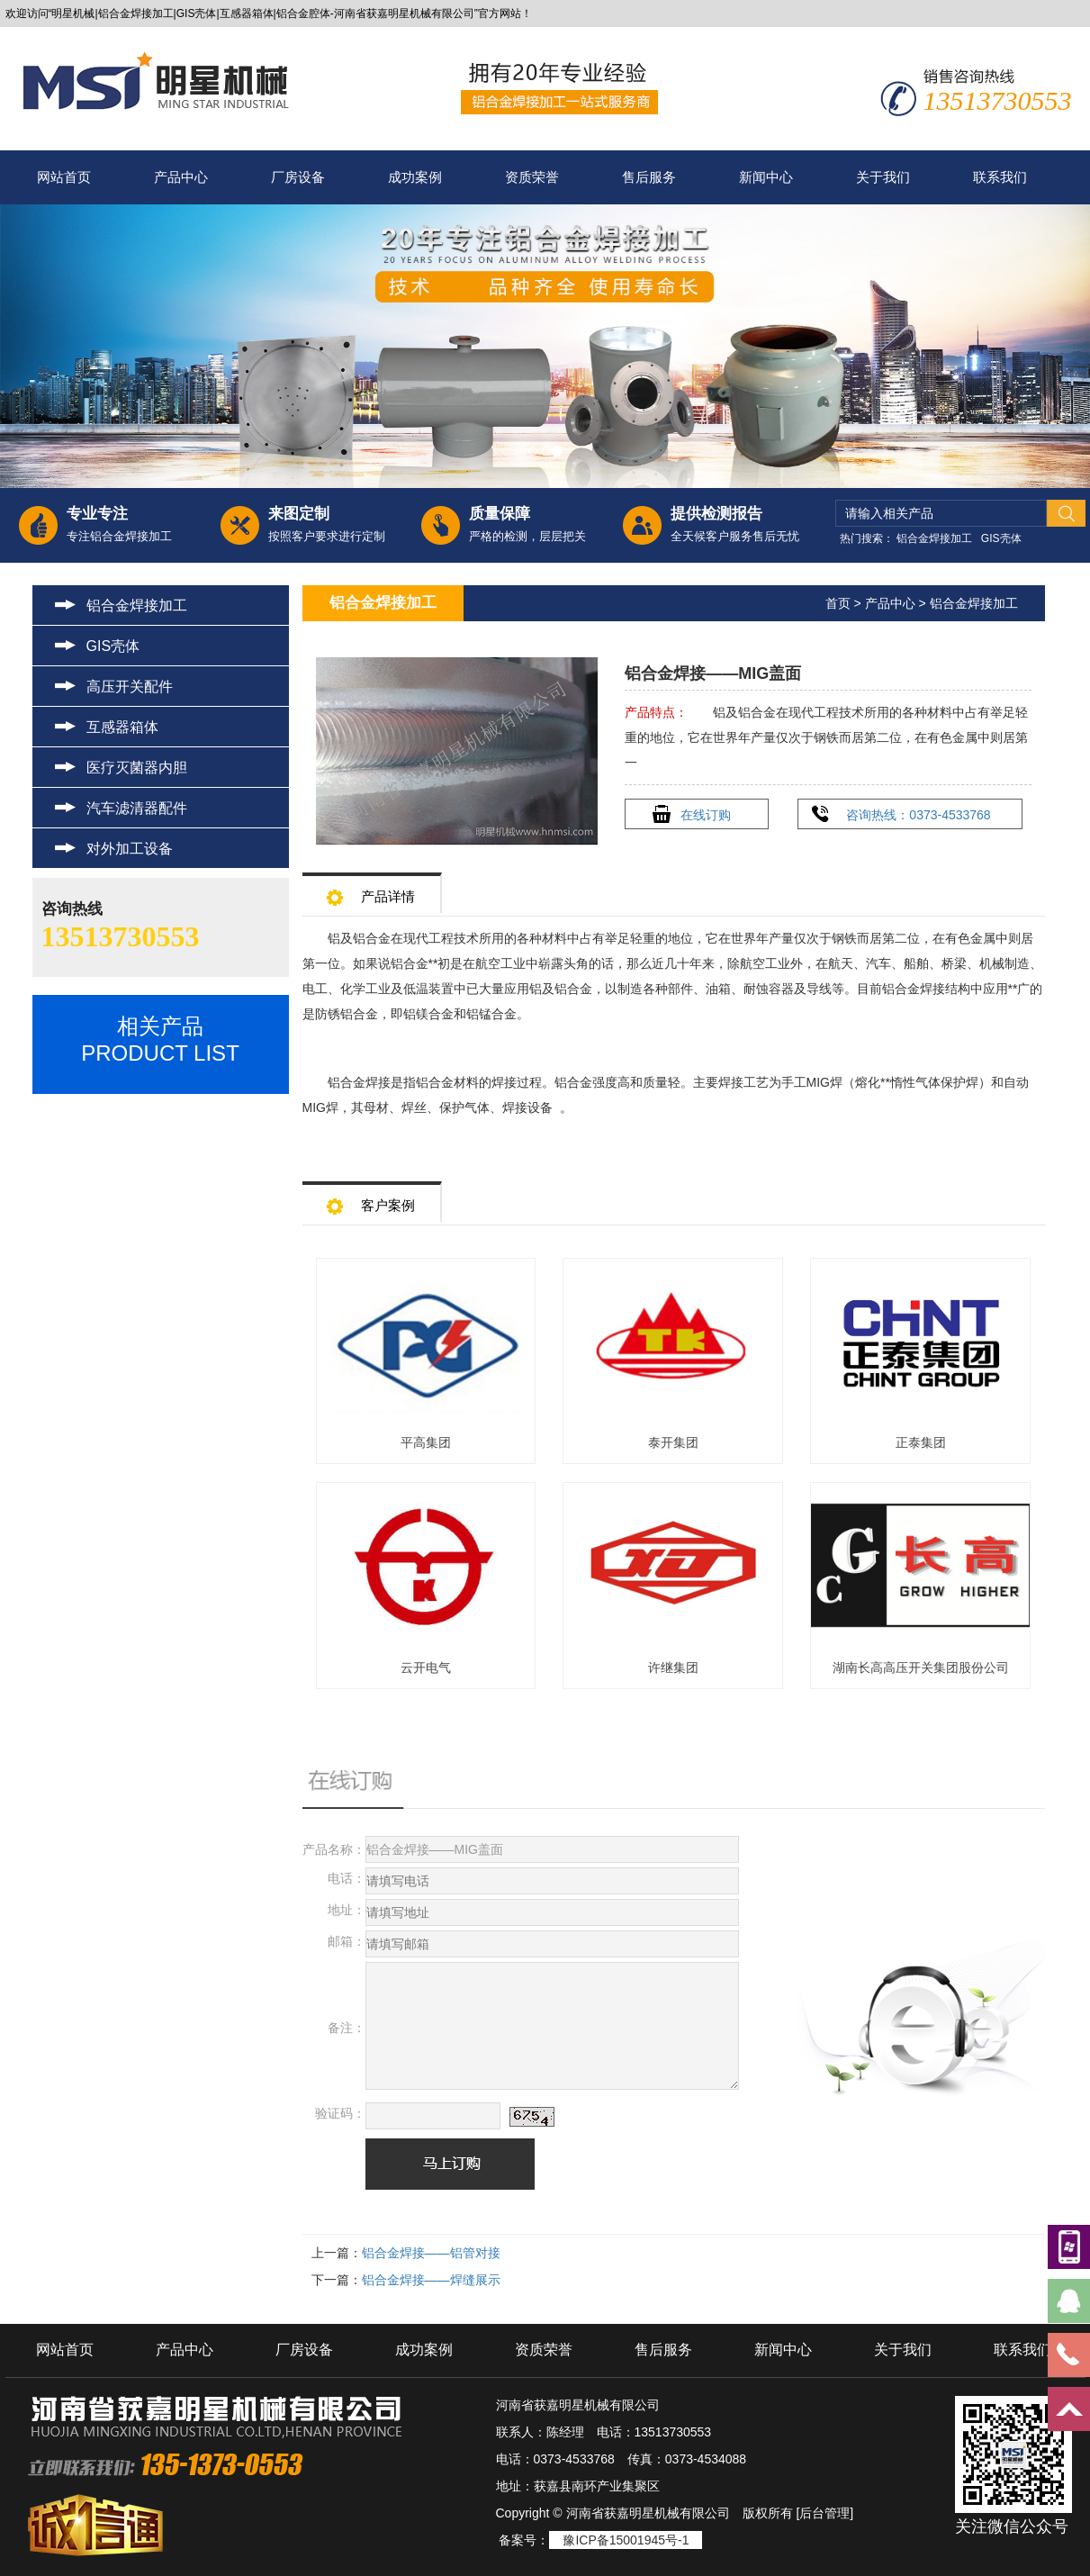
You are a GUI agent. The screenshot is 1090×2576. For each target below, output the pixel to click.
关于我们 (883, 177)
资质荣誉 (532, 177)
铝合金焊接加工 (934, 538)
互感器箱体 (122, 727)
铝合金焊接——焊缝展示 (431, 2280)
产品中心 (181, 177)
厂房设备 (298, 177)
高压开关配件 (129, 686)
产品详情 (371, 891)
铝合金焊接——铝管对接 (431, 2253)
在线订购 (705, 815)
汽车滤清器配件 (136, 808)
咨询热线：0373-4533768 (918, 815)
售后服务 (649, 177)
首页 (838, 603)
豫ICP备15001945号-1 (626, 2540)
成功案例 (415, 177)
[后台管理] (824, 2513)
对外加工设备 (129, 848)
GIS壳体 (1001, 538)
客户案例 (371, 1200)
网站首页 (64, 177)
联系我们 (1000, 177)
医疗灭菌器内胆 (136, 767)
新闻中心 (766, 177)
